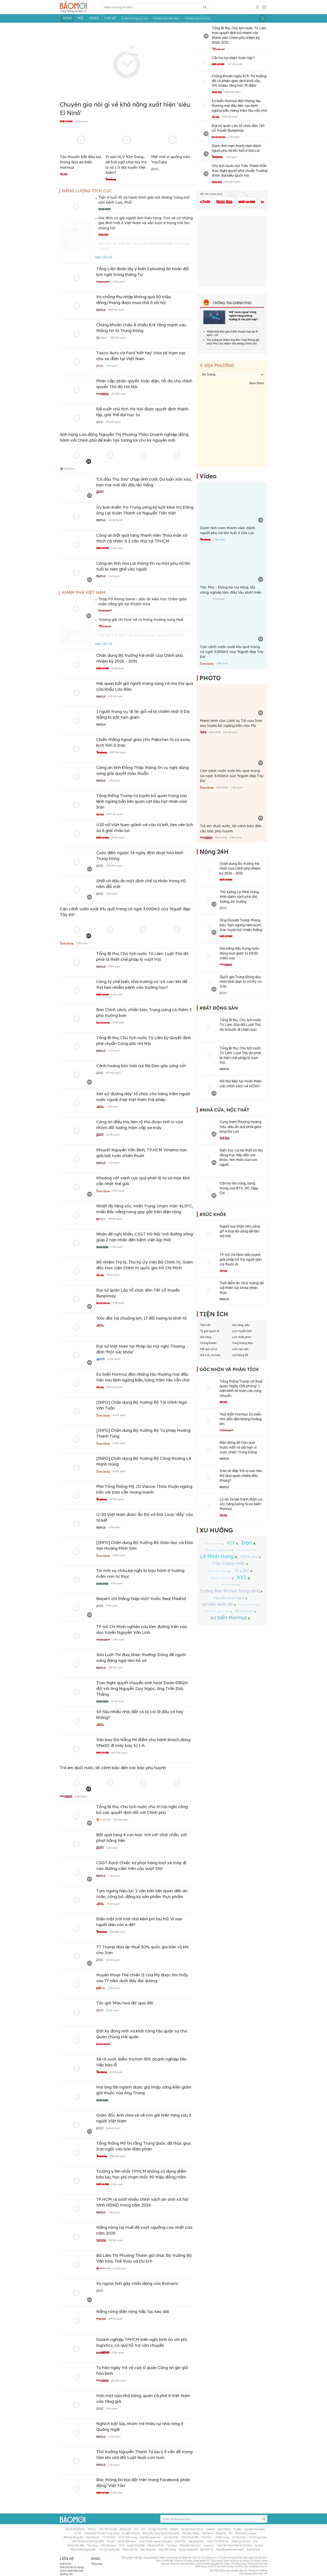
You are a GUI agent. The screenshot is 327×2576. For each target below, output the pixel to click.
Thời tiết (205, 1325)
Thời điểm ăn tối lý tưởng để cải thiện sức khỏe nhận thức (242, 1288)
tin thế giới (108, 2537)
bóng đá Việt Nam (190, 2545)
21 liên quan (113, 1358)
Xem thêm (256, 383)
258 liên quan (115, 1667)
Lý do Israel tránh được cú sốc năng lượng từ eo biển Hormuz (241, 1504)
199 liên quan (115, 1218)
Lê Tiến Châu (239, 2537)
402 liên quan (118, 393)
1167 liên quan (234, 64)
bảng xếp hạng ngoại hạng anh (161, 2533)
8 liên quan (112, 365)
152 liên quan (115, 519)
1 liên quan (82, 943)
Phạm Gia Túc (220, 1578)
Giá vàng (205, 1337)
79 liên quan (113, 1903)
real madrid (92, 2537)
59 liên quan (117, 837)
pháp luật (125, 2529)
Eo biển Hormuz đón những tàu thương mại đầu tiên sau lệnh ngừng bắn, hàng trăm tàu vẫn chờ (239, 105)
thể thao (172, 2545)
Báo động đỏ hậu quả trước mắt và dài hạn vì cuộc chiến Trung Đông (238, 1447)
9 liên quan (117, 1583)
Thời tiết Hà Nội (108, 2529)
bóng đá (221, 2533)
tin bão (237, 2529)
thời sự (92, 2529)
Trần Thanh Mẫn (228, 1563)
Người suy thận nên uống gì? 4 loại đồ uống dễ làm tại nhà (240, 1231)
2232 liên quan (118, 337)
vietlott (174, 2529)
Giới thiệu (65, 2563)
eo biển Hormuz (228, 1618)
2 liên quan (117, 548)
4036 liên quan (232, 91)
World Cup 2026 (257, 2537)
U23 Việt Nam (108, 2545)
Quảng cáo (66, 2574)
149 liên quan (119, 2268)
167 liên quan (116, 1499)
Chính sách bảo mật (71, 2570)
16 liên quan (118, 1415)
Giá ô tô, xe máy (210, 1355)
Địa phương (219, 365)
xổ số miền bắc (75, 2545)
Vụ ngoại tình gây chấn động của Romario (137, 2284)
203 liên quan (118, 2380)
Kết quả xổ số (208, 1349)
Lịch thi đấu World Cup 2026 (88, 2541)
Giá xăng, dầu (241, 1325)
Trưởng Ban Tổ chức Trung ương (230, 1590)
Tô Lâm (241, 1570)
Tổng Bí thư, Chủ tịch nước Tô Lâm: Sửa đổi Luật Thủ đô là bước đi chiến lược (240, 1024)
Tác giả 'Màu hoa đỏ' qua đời (124, 2003)
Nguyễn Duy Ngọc (229, 1597)
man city (206, 2537)
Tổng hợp (96, 2563)
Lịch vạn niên (240, 1349)
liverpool (209, 2545)
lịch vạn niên (170, 2537)
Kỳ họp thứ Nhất (248, 1604)
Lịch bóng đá (240, 1355)
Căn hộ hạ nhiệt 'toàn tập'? (233, 58)
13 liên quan (81, 121)
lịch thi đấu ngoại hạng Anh (155, 2541)
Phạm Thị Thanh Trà (245, 1550)
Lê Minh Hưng (217, 1556)
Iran (246, 1543)
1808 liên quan (117, 1931)
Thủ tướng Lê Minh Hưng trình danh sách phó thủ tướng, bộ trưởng (239, 896)
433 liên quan (113, 1072)
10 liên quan (112, 2010)
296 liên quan (113, 2128)
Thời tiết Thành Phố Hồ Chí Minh (234, 2545)
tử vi (121, 2545)
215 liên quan (113, 1959)
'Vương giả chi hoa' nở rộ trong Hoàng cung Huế (140, 619)
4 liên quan (114, 1527)
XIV (231, 1543)
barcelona (207, 2533)
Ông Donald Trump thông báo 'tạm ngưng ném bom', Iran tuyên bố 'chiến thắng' (241, 925)
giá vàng (92, 2545)
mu (230, 2533)
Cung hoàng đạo (242, 1343)
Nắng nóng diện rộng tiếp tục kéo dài (132, 2312)
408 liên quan (121, 1819)
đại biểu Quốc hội (217, 1604)
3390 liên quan (117, 752)
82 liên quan (112, 1134)
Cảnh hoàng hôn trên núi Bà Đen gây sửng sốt (141, 1066)
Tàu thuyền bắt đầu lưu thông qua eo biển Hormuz (80, 162)
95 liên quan (113, 1274)
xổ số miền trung (127, 2537)
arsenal (259, 2545)
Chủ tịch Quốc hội (217, 1611)
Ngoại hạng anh (188, 2549)
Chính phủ (249, 1556)
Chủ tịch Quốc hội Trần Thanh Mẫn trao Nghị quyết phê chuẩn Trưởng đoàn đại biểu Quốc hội (239, 170)
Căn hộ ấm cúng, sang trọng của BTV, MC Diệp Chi (239, 1188)
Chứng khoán (208, 1343)
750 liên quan (230, 732)
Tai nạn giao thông (192, 2529)
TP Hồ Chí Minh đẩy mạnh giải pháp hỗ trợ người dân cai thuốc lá (241, 1259)
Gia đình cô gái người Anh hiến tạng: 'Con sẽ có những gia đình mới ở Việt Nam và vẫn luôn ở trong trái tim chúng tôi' (145, 223)
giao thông (224, 2529)
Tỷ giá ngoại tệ (209, 1331)
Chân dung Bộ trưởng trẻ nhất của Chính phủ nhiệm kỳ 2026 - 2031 (240, 868)
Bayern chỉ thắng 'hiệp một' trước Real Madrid (141, 1599)
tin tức (77, 2533)
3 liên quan (117, 1246)
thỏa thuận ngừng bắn (218, 1549)
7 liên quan (114, 576)
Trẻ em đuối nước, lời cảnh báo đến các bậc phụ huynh (113, 1768)
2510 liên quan (232, 181)
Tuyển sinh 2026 (136, 2545)
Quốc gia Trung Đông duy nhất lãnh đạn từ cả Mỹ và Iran (240, 981)
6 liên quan (117, 994)
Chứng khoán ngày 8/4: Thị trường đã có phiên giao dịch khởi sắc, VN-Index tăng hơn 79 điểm (239, 81)
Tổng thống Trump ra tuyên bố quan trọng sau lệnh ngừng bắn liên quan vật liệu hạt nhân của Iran (141, 801)
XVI (241, 1577)
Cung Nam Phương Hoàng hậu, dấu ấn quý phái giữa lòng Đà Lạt (240, 1126)
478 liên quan (115, 696)
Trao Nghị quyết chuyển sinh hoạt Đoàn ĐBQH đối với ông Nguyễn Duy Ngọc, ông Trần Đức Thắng (142, 1689)
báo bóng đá (148, 2549)
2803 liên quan (116, 309)
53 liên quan (117, 1701)
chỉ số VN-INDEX (75, 2529)
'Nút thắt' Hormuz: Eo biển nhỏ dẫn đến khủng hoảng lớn (241, 1419)
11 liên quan (115, 2072)
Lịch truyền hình (242, 1331)
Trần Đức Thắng (229, 1584)
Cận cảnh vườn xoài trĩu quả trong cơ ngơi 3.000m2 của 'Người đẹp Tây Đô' (231, 652)
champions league (245, 2533)
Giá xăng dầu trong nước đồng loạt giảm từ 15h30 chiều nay (239, 953)
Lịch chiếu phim (241, 1337)
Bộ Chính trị (244, 1611)
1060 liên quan (114, 1387)
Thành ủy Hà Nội (213, 1543)
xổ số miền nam (127, 2541)
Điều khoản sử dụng (72, 2567)
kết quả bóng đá (73, 2537)
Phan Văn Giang (218, 1571)
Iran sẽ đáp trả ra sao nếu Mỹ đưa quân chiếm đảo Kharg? (241, 1475)
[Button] (204, 7)
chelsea (210, 2529)
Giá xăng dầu (196, 2541)
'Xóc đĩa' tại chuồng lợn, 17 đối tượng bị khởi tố (141, 1318)
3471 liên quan (119, 1752)
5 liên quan (118, 281)
